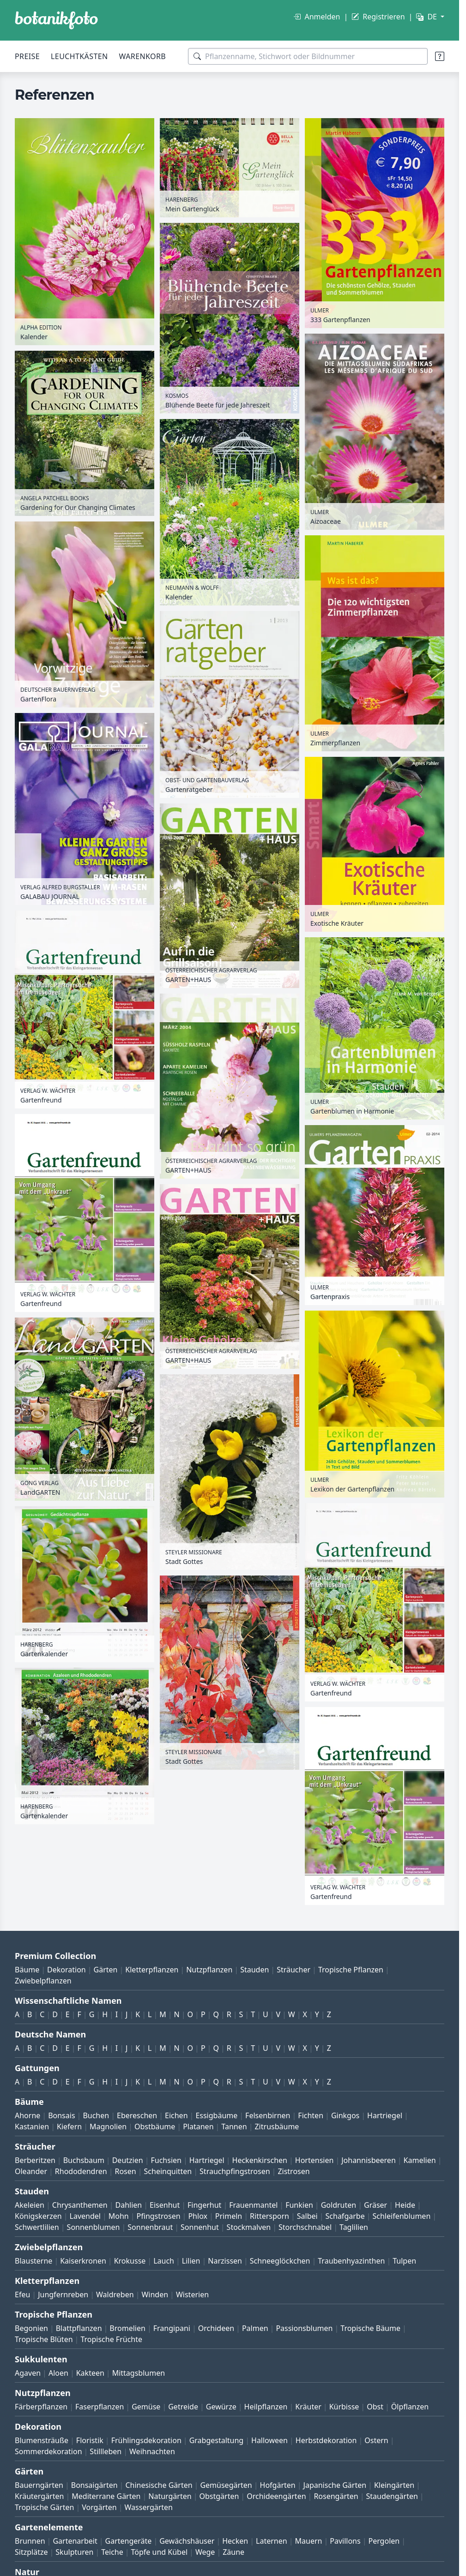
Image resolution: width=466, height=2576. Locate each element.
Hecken (235, 2541)
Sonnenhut (200, 2227)
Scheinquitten (168, 2171)
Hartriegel (384, 2115)
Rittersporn (269, 2216)
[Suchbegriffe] (308, 56)
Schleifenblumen (402, 2216)
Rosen (125, 2171)
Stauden (254, 1970)
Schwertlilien (37, 2227)
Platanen (198, 2126)
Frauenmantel (253, 2205)
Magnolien (108, 2126)
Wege (205, 2552)
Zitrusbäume (276, 2126)
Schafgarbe (345, 2216)
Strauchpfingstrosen (235, 2171)
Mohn (119, 2216)
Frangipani (171, 2328)
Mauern (308, 2541)
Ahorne (27, 2115)
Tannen (234, 2126)
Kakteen (90, 2373)
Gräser (375, 2205)
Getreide (183, 2407)
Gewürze (221, 2407)
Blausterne (33, 2261)
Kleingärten (394, 2485)
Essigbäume (216, 2115)
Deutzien (127, 2160)
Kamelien (420, 2160)
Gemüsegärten (226, 2485)
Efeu (22, 2294)
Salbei (307, 2216)
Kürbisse (344, 2407)
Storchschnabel (305, 2227)
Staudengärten (392, 2496)
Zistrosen (293, 2171)
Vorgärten (99, 2507)
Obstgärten (219, 2496)
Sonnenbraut (150, 2227)
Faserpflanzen (99, 2407)
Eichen (176, 2115)
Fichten (310, 2115)
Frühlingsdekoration (146, 2440)
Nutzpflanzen (209, 1970)
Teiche (112, 2552)
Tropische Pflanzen (350, 1970)
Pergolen (383, 2541)
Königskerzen (38, 2216)
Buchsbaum (83, 2160)
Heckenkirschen (259, 2160)
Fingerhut (204, 2205)
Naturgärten (169, 2496)
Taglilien (353, 2227)
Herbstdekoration (326, 2440)
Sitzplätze (31, 2552)
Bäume (27, 1970)
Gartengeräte (128, 2541)
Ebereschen (137, 2115)
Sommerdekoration (48, 2451)
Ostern (376, 2440)
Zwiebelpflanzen (43, 1981)
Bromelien (127, 2328)
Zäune (233, 2552)
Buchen (96, 2115)
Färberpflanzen (41, 2407)
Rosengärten (336, 2496)
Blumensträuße (41, 2440)
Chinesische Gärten (158, 2485)
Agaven (28, 2373)
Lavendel (85, 2216)
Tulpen (404, 2261)
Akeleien (29, 2205)
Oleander (31, 2171)
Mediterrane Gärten (106, 2496)
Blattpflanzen (79, 2328)
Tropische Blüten (44, 2339)
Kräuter (308, 2407)
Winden (154, 2294)
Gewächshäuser (186, 2541)
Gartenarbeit (75, 2541)
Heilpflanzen (266, 2407)
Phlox (197, 2216)
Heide (405, 2205)
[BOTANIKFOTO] (56, 20)
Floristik (89, 2440)
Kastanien (32, 2126)
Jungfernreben (63, 2294)
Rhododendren (81, 2171)
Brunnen (30, 2541)
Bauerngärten (39, 2485)
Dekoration (66, 1970)
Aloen (58, 2373)
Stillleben (105, 2451)
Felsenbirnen (267, 2115)
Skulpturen (74, 2552)
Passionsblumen (304, 2328)
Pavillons (345, 2541)
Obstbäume (154, 2126)
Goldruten (338, 2205)
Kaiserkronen (83, 2261)
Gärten (106, 1970)
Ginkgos (345, 2115)
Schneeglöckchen (280, 2261)
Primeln (228, 2216)
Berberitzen (35, 2160)
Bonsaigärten (94, 2485)
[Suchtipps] (439, 56)
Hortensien (314, 2160)
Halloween (269, 2440)
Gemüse (146, 2407)
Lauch (163, 2261)
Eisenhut (165, 2205)
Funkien (299, 2205)
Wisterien (192, 2294)
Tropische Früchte (111, 2339)
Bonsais (61, 2115)
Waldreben (115, 2294)
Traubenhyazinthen (351, 2261)
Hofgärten (278, 2485)
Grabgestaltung (216, 2440)
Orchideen (216, 2328)
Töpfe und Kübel (159, 2552)
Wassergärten (149, 2507)
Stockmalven (249, 2227)
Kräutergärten (39, 2496)
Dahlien (128, 2205)
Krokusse (130, 2261)
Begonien (31, 2328)
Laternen (271, 2541)
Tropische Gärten (44, 2507)
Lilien (191, 2261)
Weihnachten (152, 2451)
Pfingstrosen (159, 2216)
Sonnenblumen (93, 2227)
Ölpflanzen (410, 2407)
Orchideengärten (276, 2496)
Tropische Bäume (370, 2328)
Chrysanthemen (80, 2205)
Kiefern (69, 2126)
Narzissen (225, 2261)
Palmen (255, 2328)
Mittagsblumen (138, 2373)
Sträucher (293, 1970)
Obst (375, 2407)
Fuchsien (166, 2160)
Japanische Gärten (335, 2485)
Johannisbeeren (368, 2160)
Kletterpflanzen (151, 1970)
